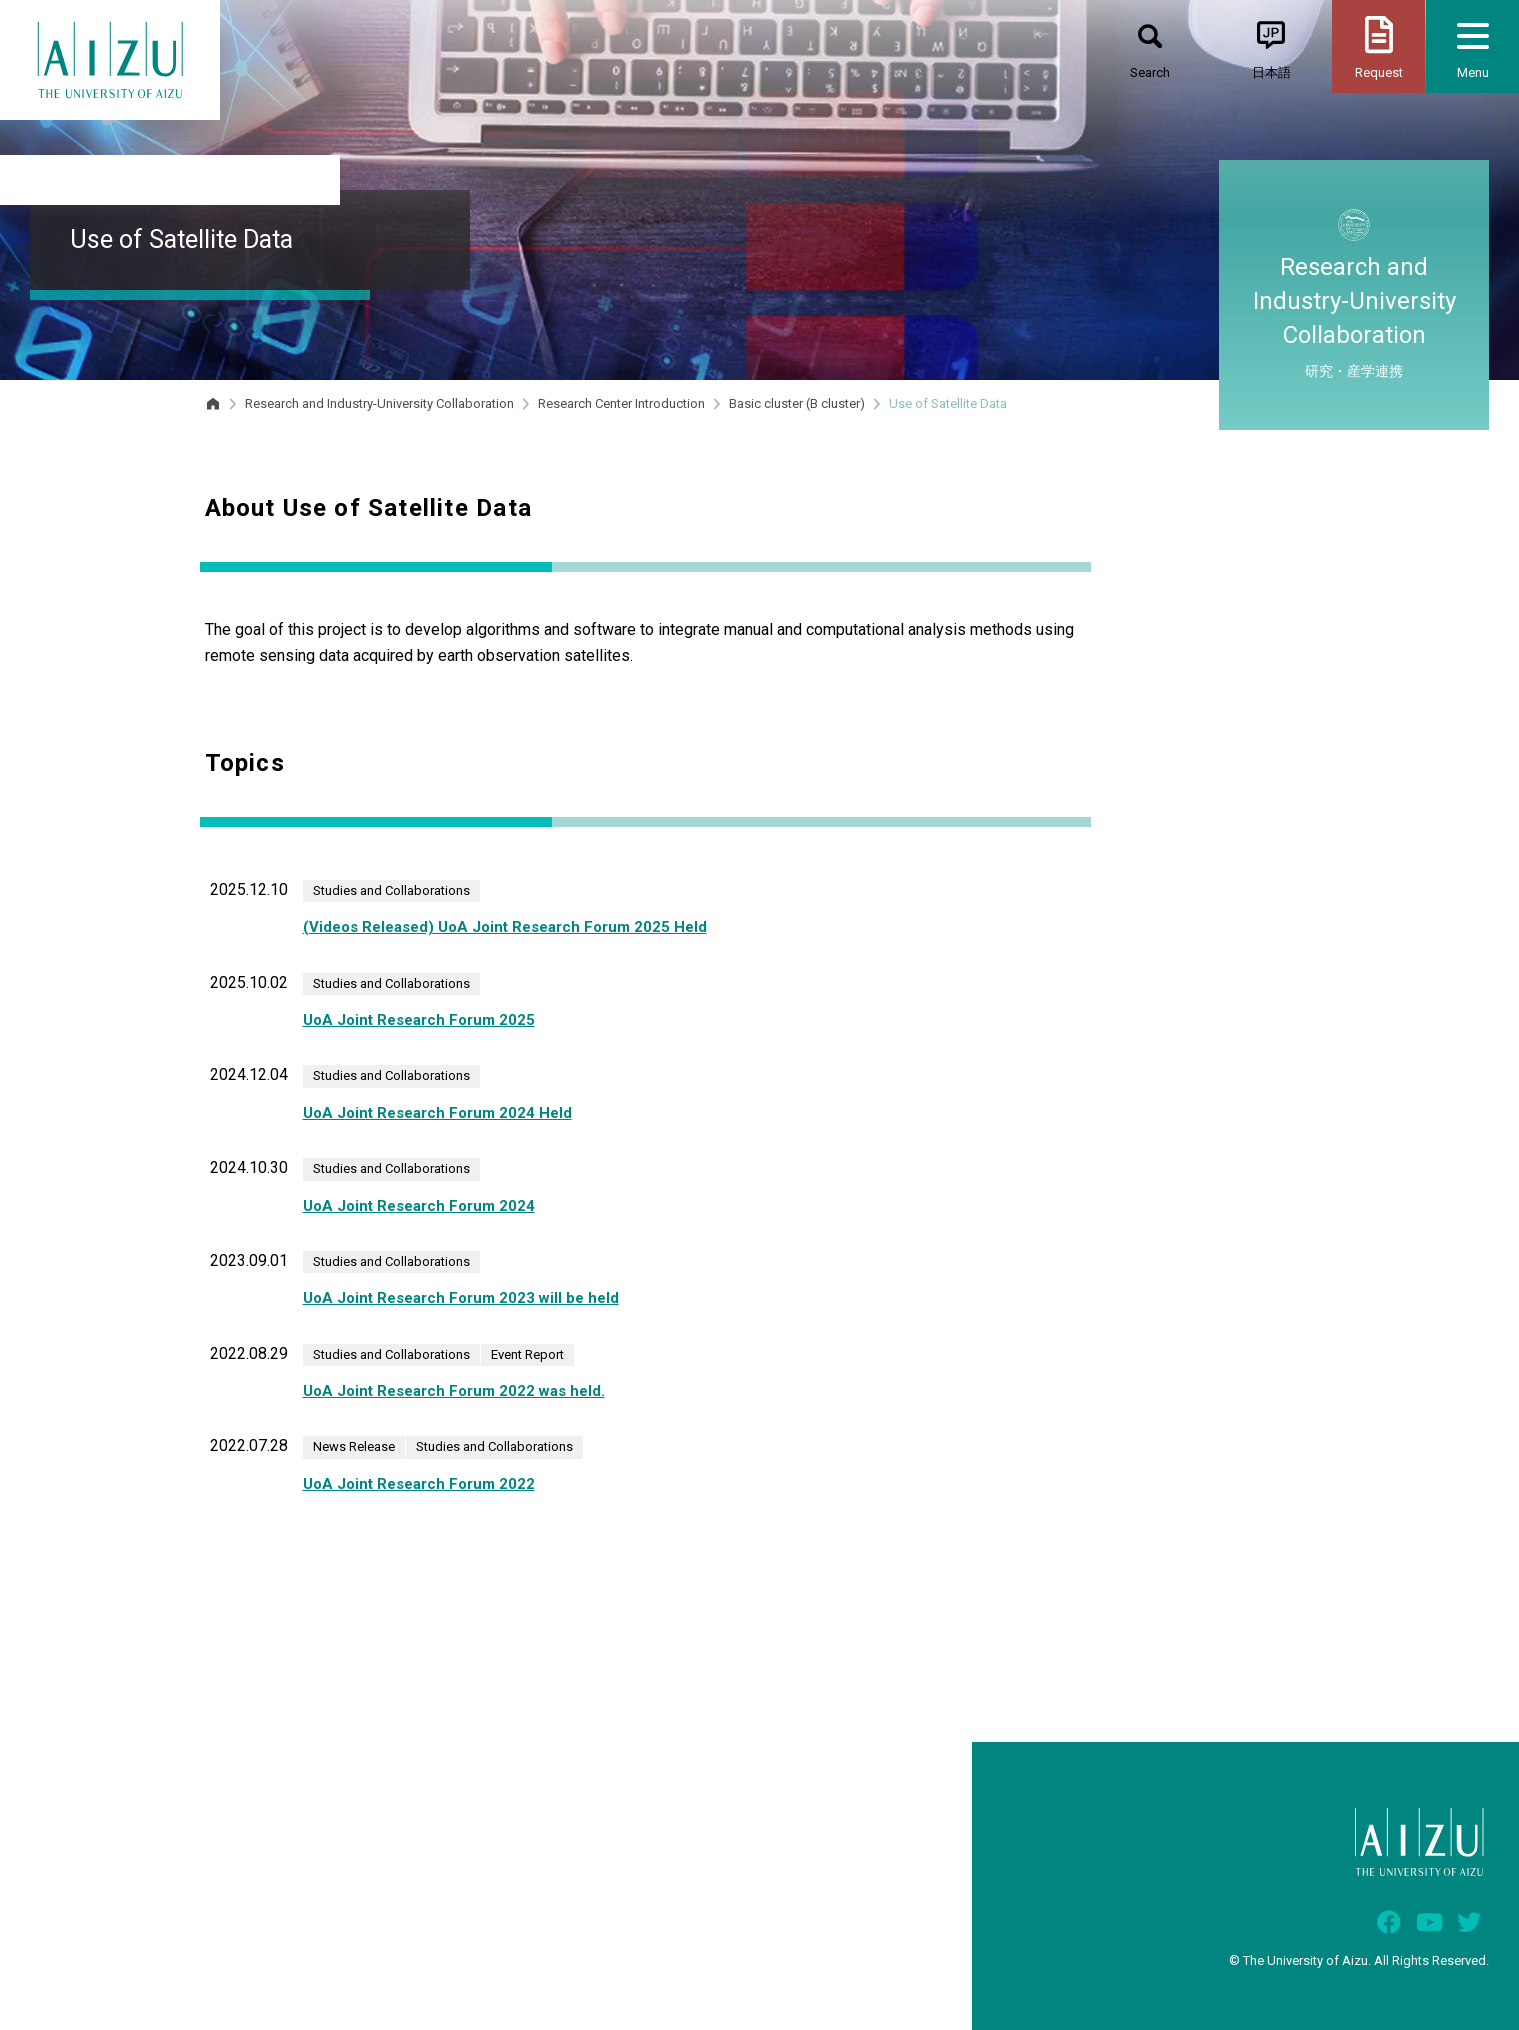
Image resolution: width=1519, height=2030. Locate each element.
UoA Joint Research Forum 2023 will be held (461, 1298)
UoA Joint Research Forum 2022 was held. (454, 1391)
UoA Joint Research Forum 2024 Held (437, 1113)
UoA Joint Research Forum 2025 (419, 1020)
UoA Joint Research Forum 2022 (419, 1484)
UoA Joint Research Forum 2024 (419, 1206)
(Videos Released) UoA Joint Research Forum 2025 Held (505, 927)
